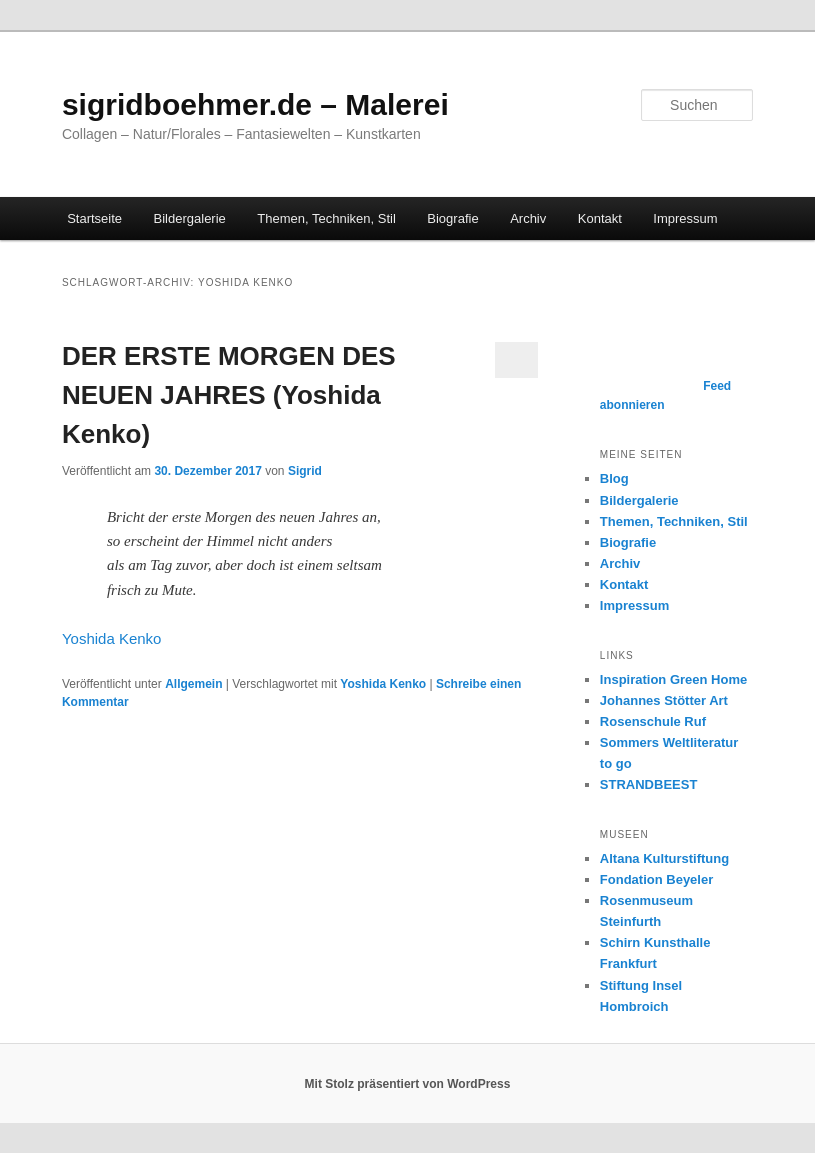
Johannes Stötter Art (664, 700)
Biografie (452, 218)
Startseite (94, 218)
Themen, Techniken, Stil (326, 218)
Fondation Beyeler (656, 879)
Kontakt (600, 218)
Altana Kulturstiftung (664, 858)
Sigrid (305, 471)
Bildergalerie (190, 218)
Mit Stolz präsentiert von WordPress (408, 1084)
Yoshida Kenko (112, 638)
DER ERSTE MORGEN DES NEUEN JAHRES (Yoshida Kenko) (229, 395)
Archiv (528, 218)
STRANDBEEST (649, 784)
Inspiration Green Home (673, 679)
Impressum (685, 218)
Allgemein (193, 684)
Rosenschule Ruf (653, 721)
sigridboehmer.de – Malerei (255, 104)
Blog (614, 478)
